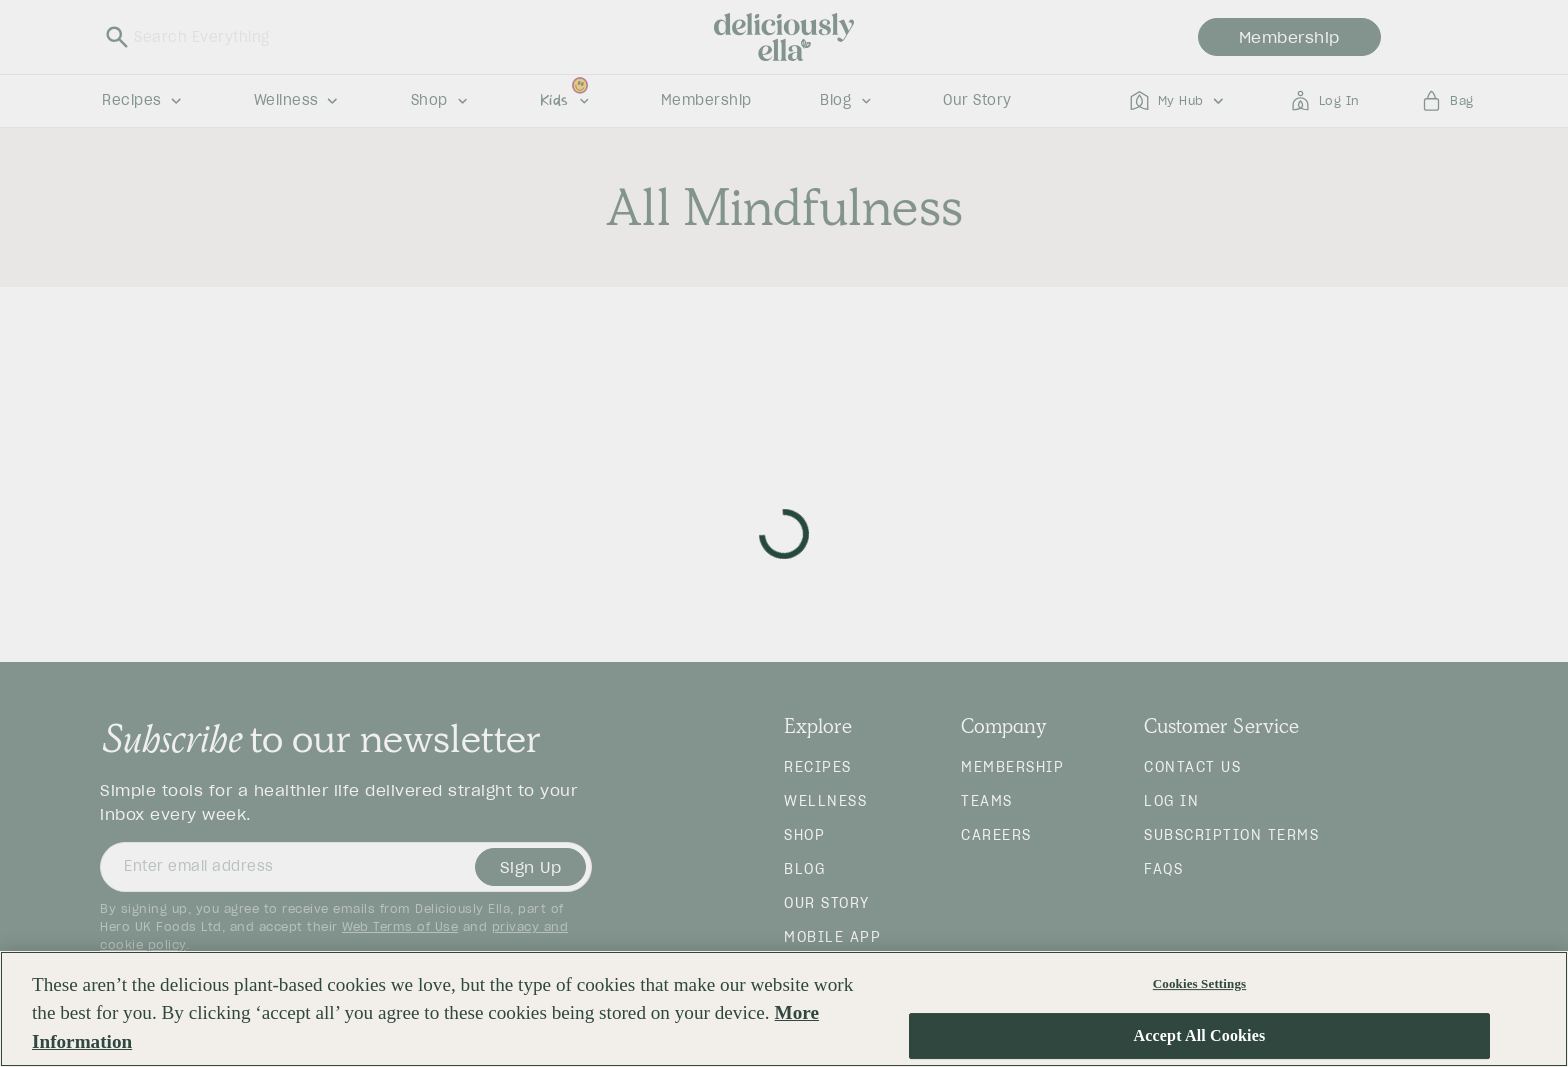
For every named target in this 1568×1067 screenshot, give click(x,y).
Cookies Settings (1199, 983)
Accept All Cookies (1200, 1036)
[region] (784, 1009)
